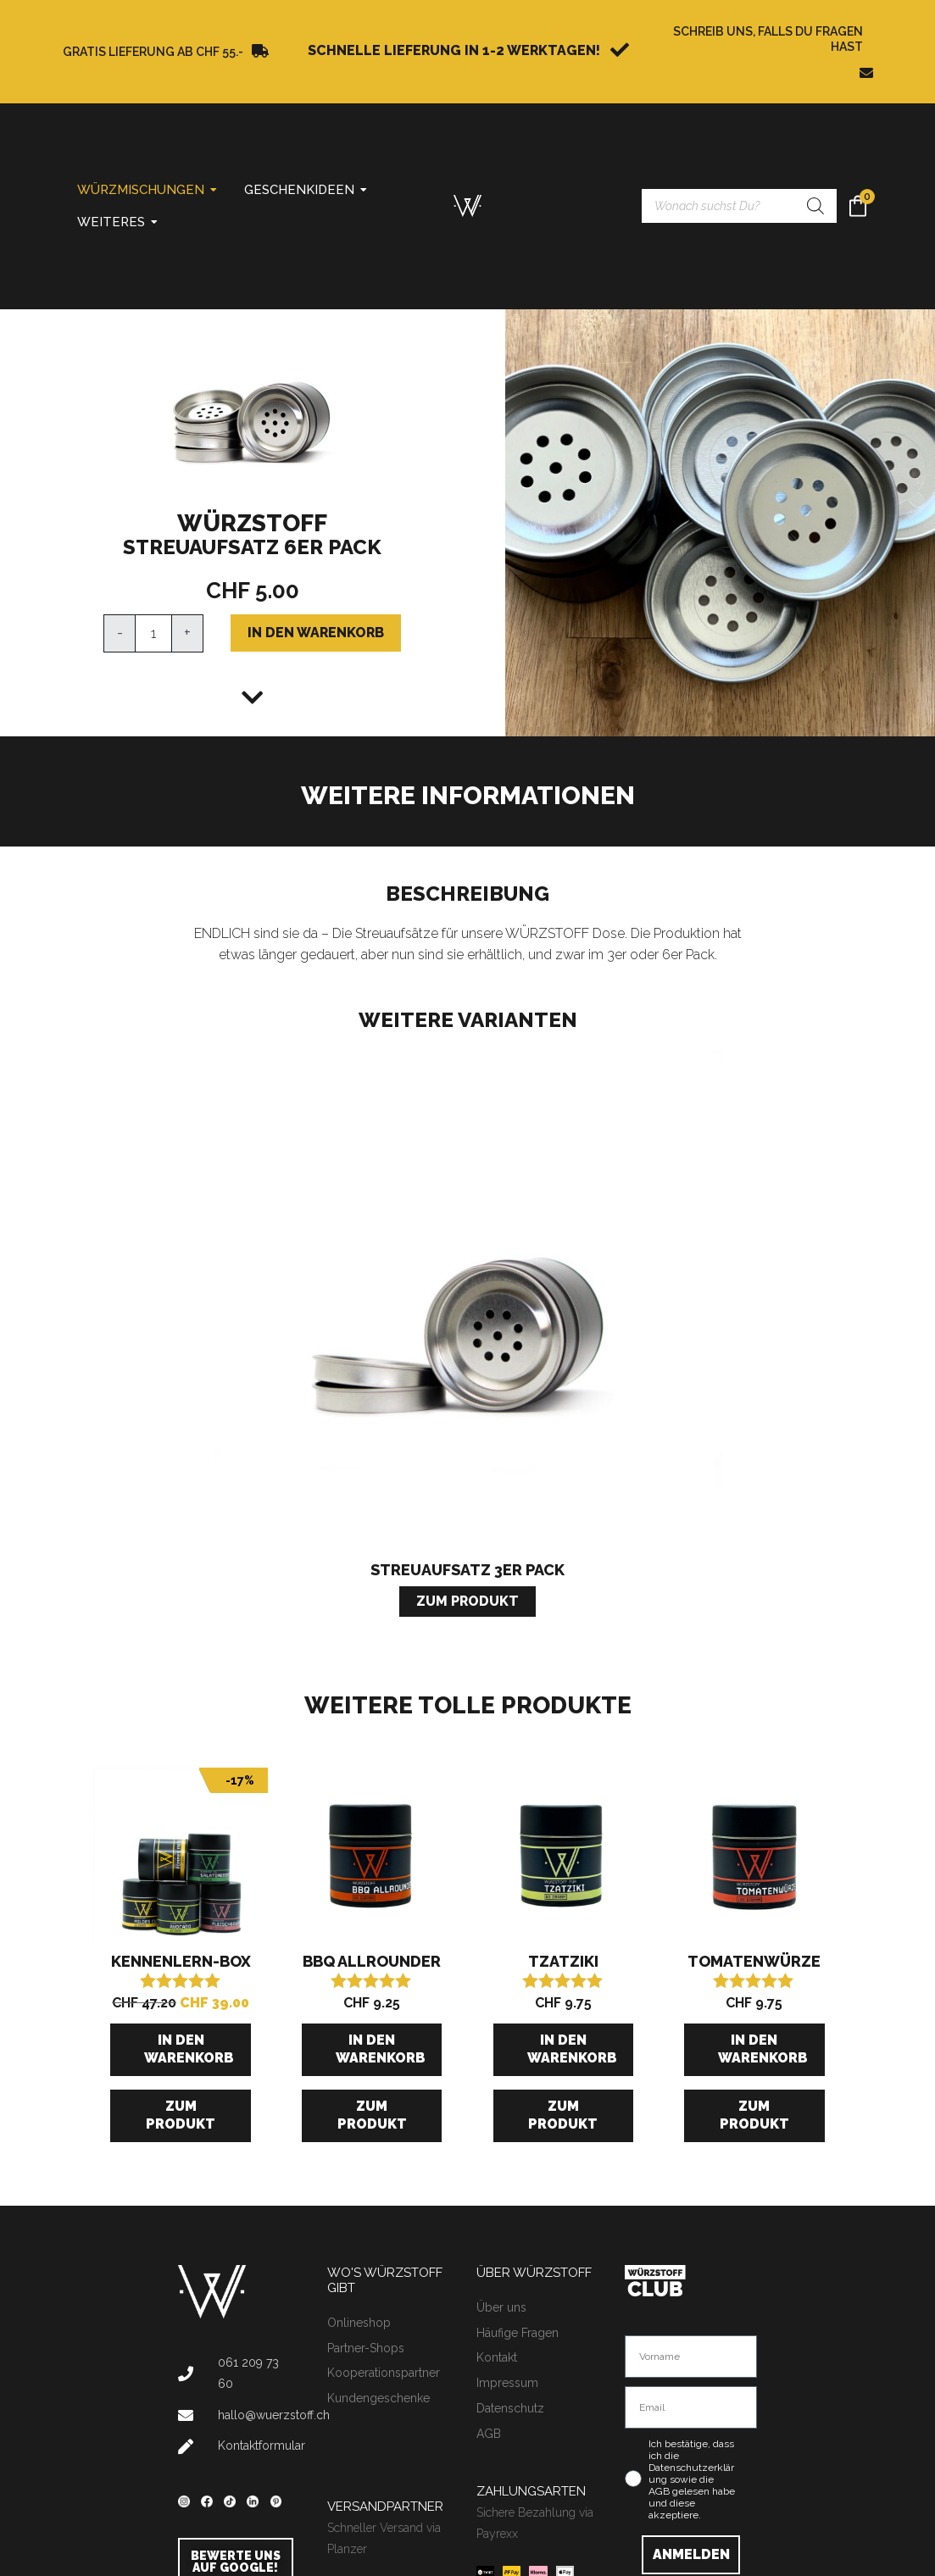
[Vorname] (691, 2356)
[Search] (815, 206)
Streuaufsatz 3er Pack (467, 1570)
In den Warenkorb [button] (189, 2049)
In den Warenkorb (316, 633)
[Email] (691, 2407)
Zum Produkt (180, 2115)
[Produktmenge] (153, 633)
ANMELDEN (691, 2554)
